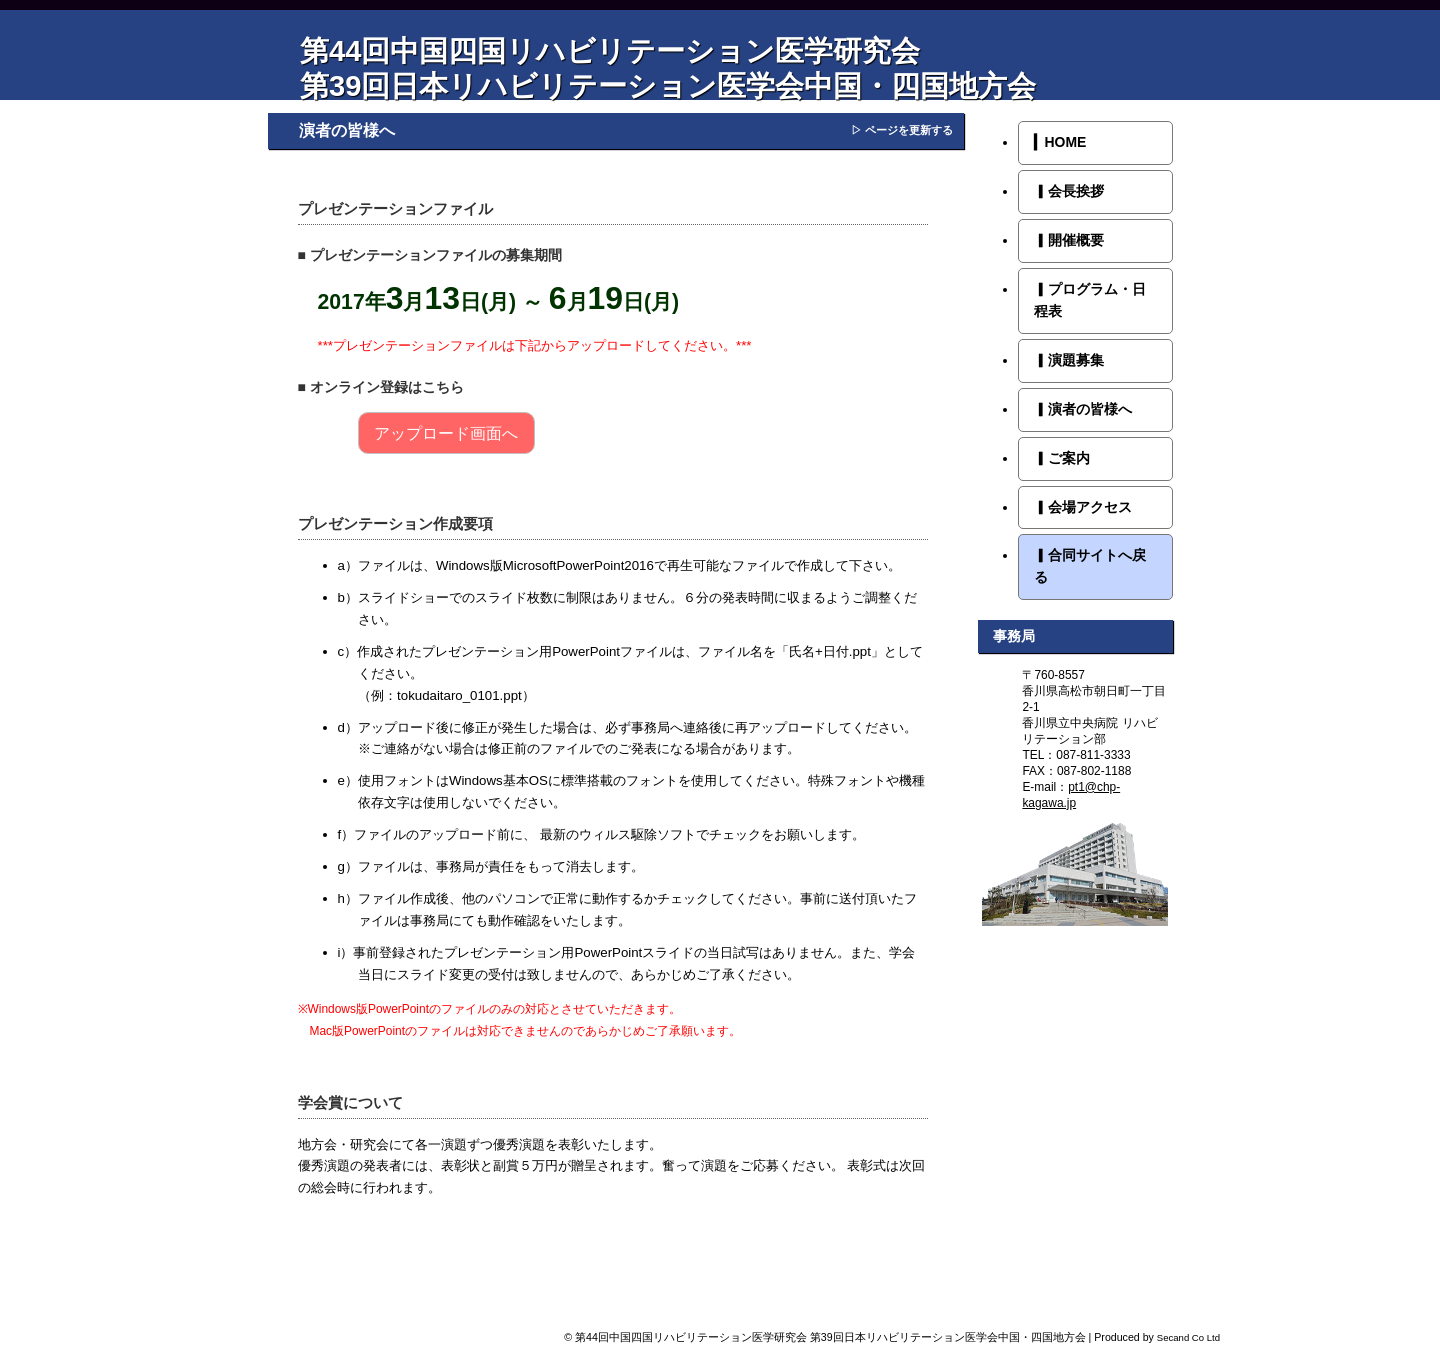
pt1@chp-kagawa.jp (1071, 795)
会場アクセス (1083, 507)
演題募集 (1069, 360)
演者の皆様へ (1083, 409)
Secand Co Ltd (1188, 1337)
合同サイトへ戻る (1090, 566)
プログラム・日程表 (1090, 300)
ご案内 (1062, 458)
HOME (1060, 142)
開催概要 (1069, 240)
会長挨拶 (1069, 191)
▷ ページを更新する (902, 130)
